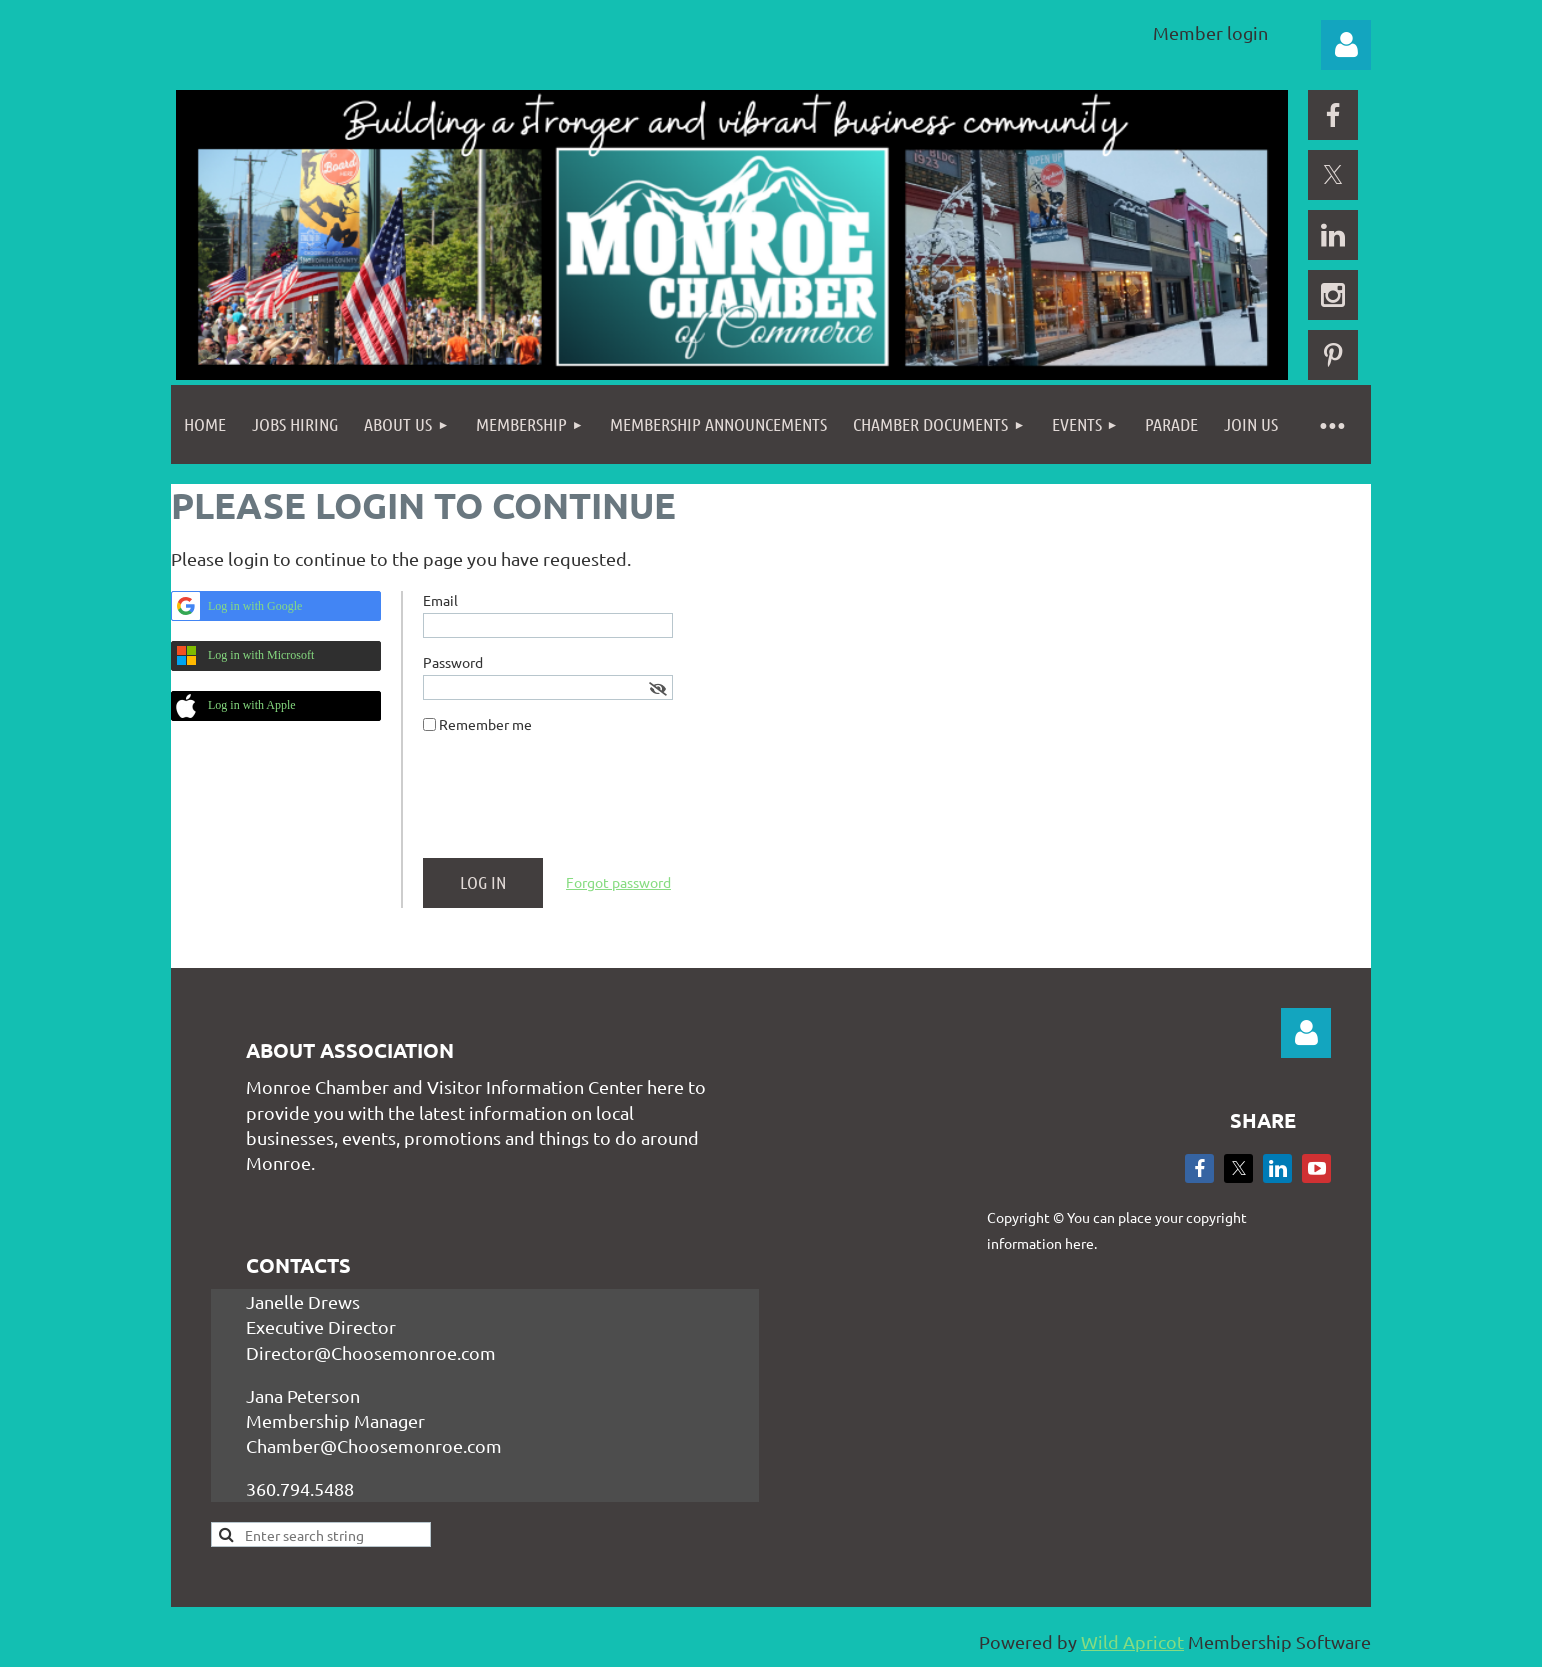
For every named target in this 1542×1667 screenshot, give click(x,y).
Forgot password (618, 882)
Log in (1346, 45)
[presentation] (575, 804)
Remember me (485, 724)
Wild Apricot (1132, 1641)
